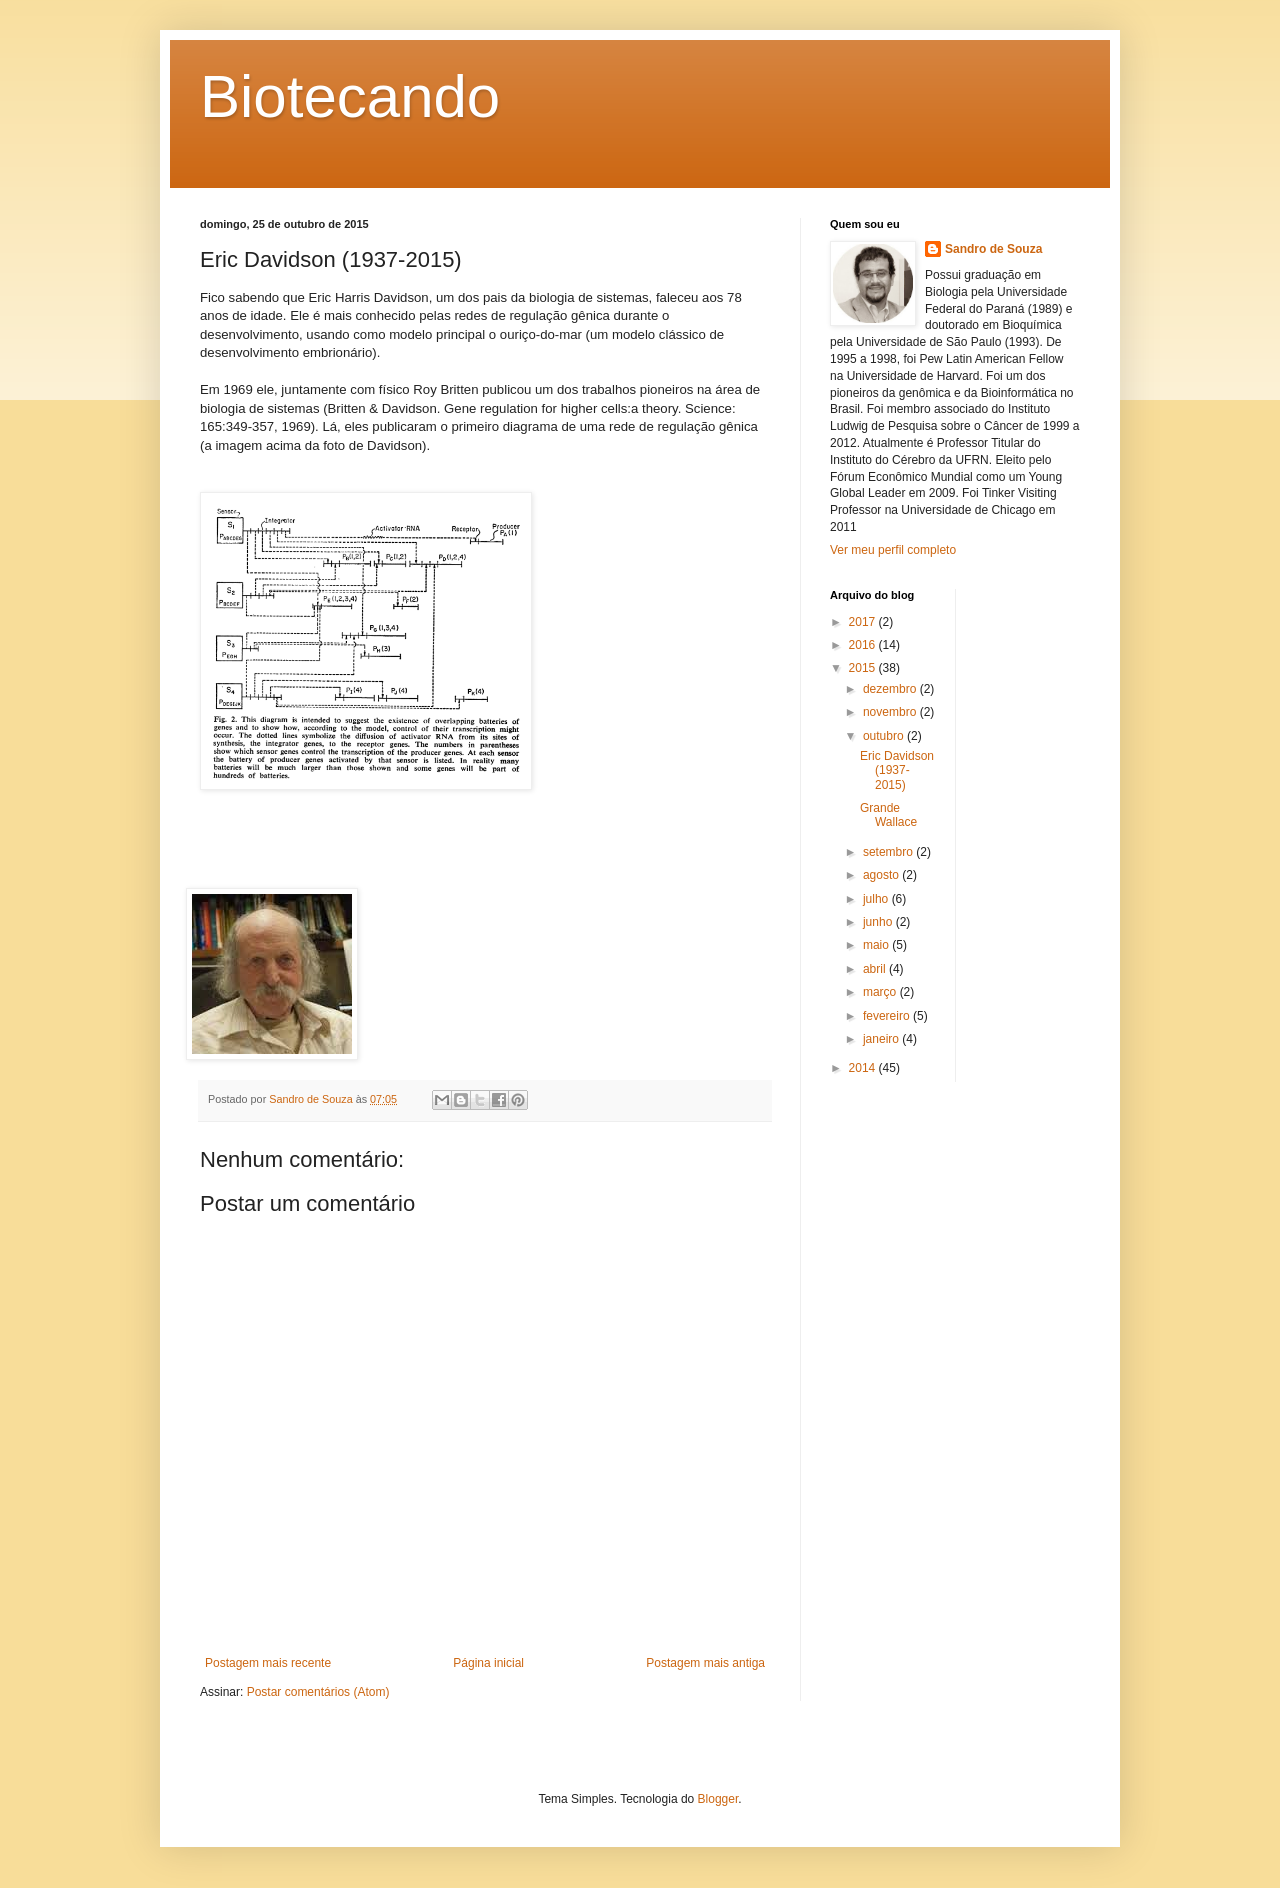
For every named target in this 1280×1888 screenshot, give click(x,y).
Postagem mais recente (268, 1663)
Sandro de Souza (993, 249)
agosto (882, 875)
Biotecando (350, 96)
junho (879, 922)
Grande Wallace (888, 815)
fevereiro (888, 1016)
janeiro (882, 1039)
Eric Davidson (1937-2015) (897, 770)
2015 (864, 668)
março (881, 992)
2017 (864, 622)
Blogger (718, 1799)
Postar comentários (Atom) (318, 1692)
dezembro (891, 689)
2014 (864, 1068)
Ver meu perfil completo (893, 550)
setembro (889, 852)
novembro (891, 712)
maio (877, 945)
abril (876, 969)
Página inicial (488, 1663)
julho (877, 899)
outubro (885, 736)
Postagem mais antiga (705, 1663)
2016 (864, 645)
